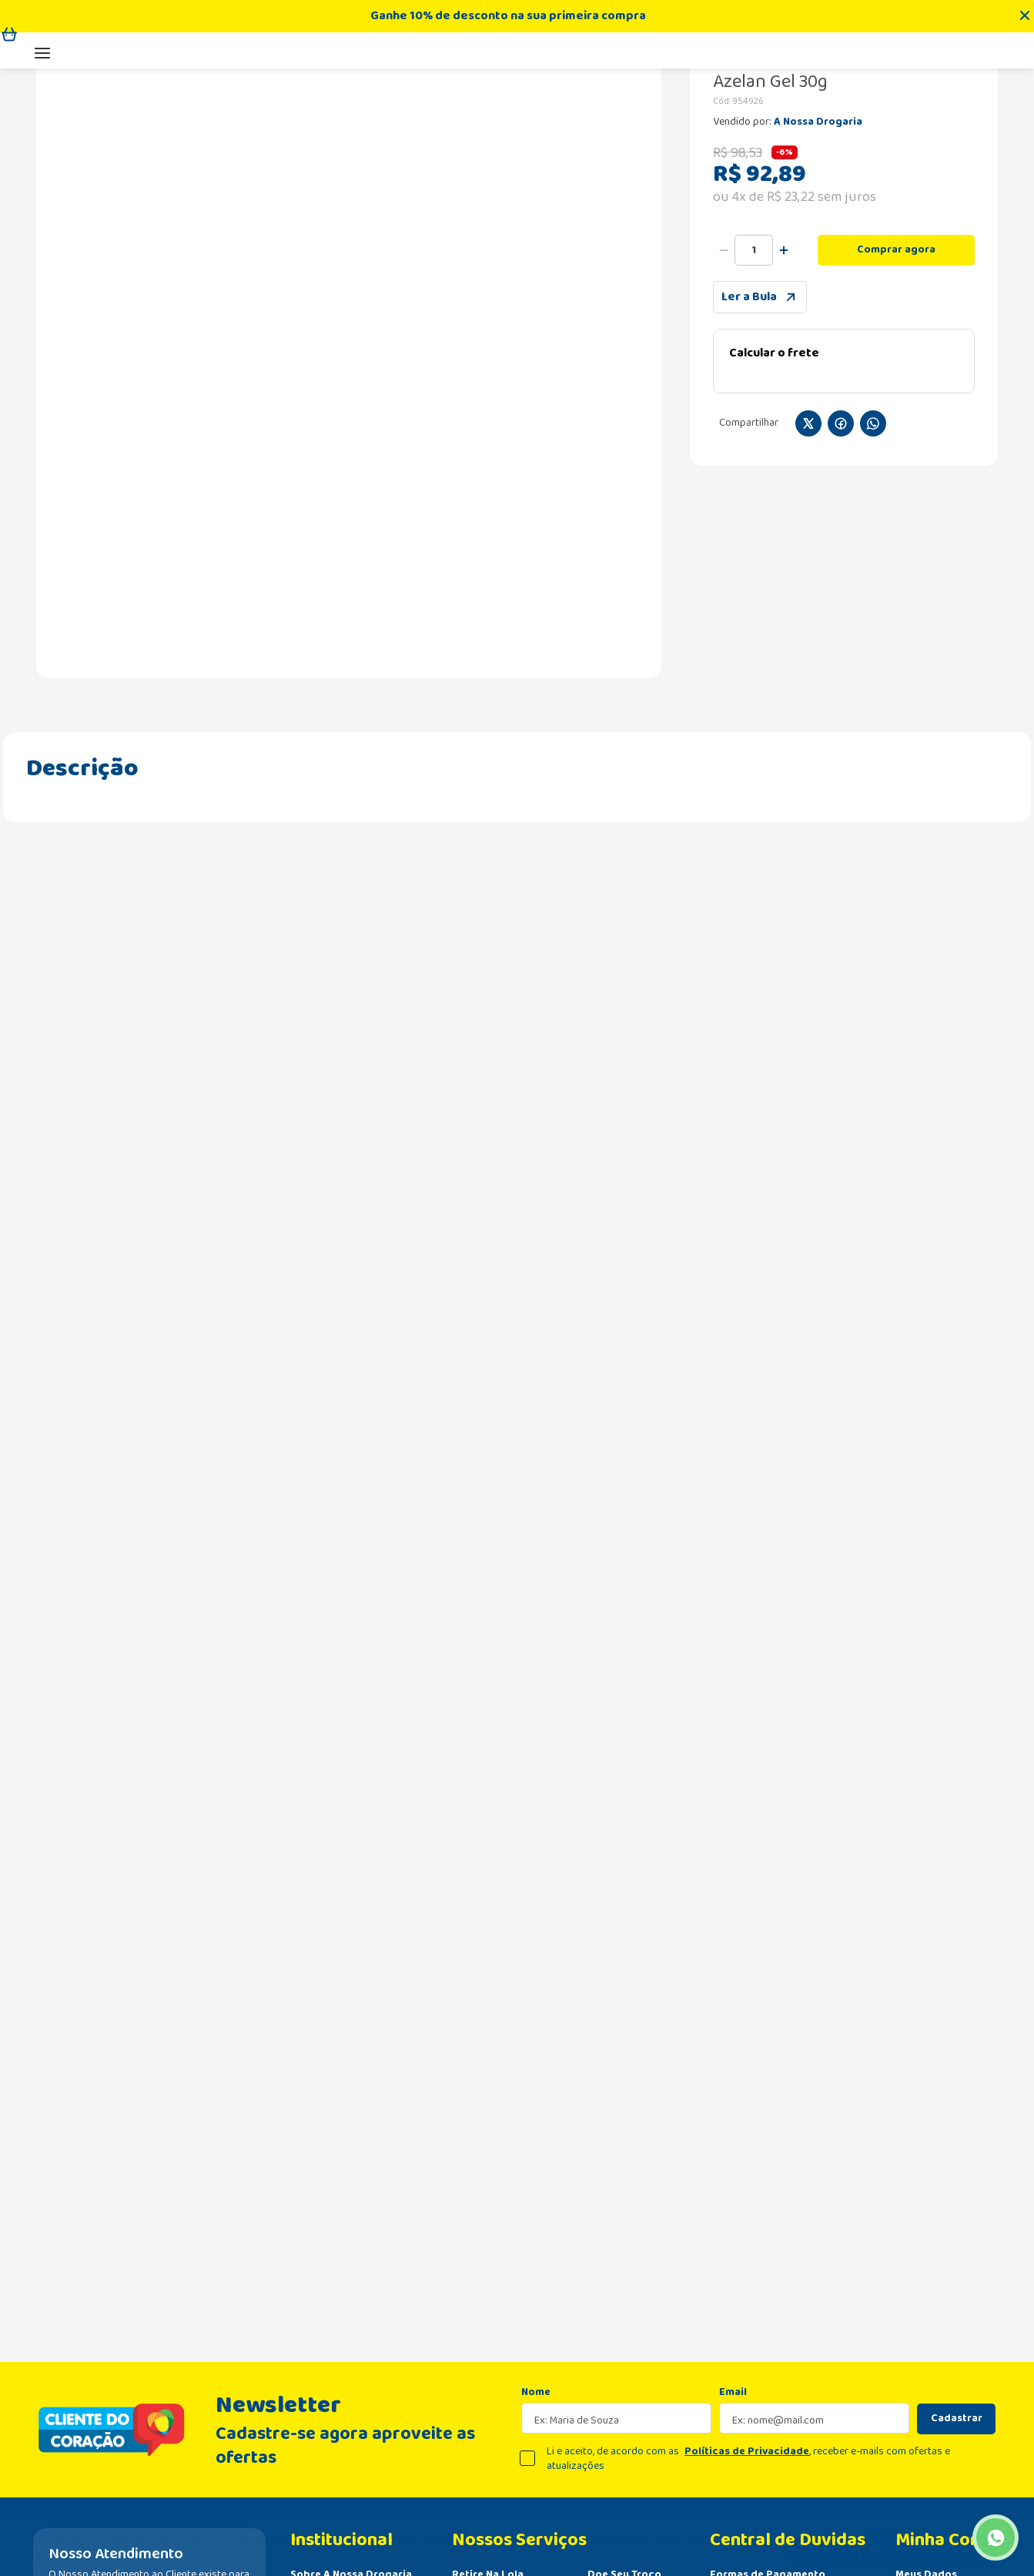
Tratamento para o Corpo (243, 178)
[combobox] (488, 73)
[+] (784, 405)
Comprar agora (896, 404)
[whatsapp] (873, 580)
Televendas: (827, 73)
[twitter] (808, 580)
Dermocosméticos (123, 178)
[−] (724, 405)
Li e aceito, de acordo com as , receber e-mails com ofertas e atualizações (748, 2292)
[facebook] (841, 580)
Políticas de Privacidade (746, 2284)
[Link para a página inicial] (50, 178)
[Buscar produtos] (302, 72)
